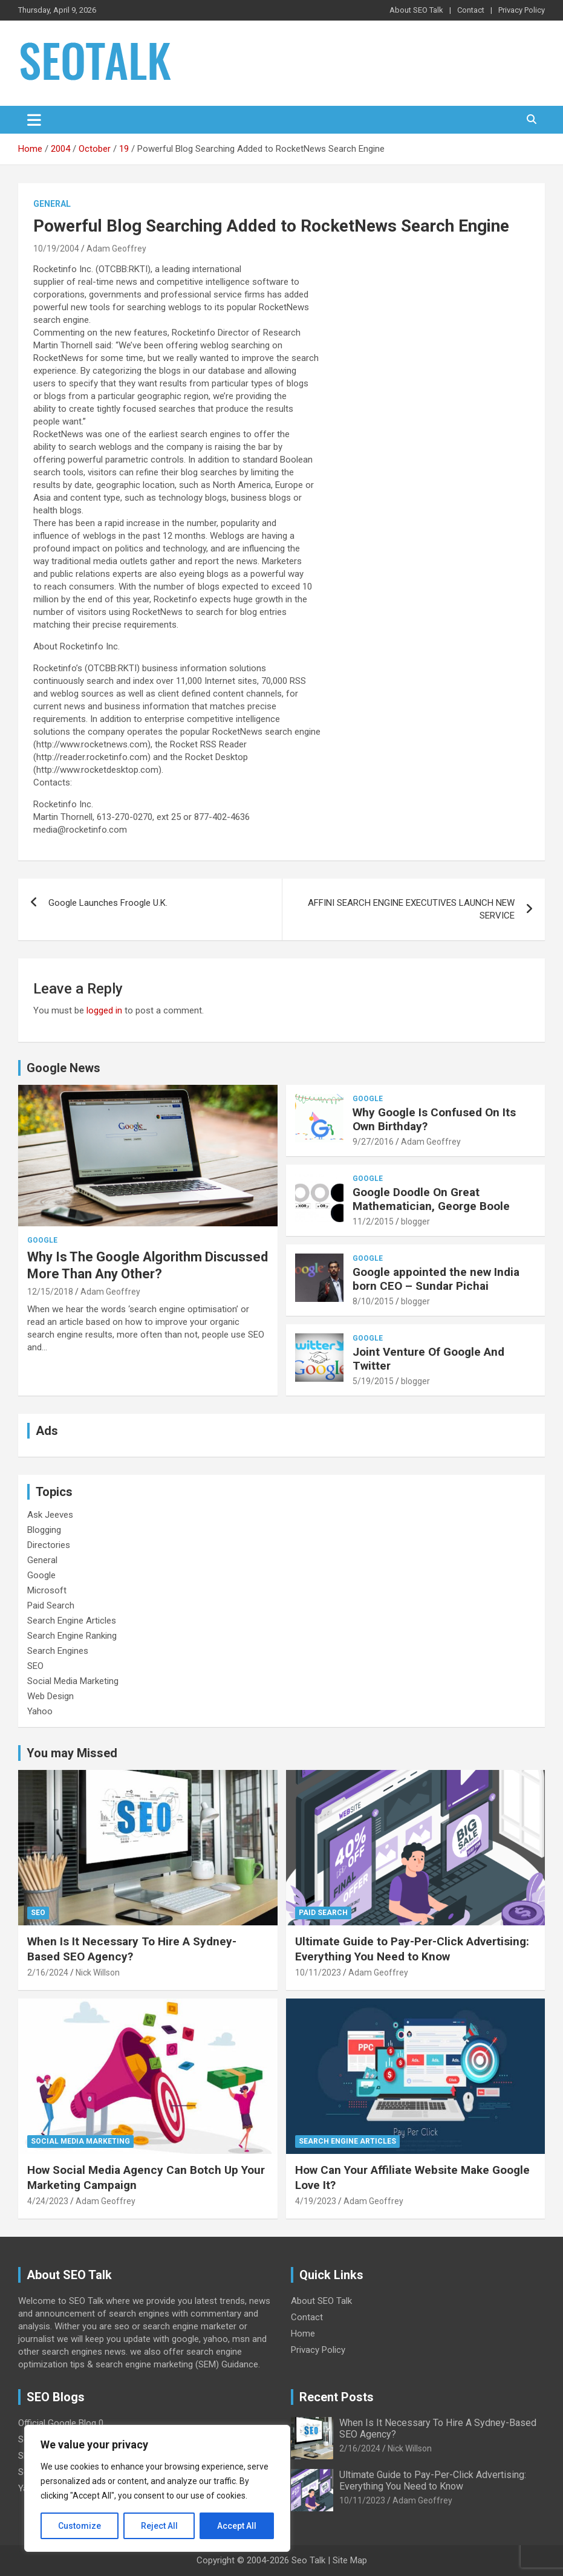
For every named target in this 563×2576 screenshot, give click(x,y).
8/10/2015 (373, 1301)
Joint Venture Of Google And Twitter (428, 1359)
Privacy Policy (521, 10)
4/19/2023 (315, 2201)
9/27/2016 (373, 1142)
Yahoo (40, 1711)
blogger (415, 1221)
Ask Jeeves (50, 1514)
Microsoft (47, 1590)
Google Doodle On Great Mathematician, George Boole (431, 1199)
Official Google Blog (57, 2423)
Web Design (50, 1696)
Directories (48, 1545)
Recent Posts (336, 2397)
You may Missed (72, 1753)
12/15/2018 (50, 1291)
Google (42, 1240)
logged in (104, 1010)
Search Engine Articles (71, 1620)
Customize (79, 2526)
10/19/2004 (56, 248)
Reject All (159, 2526)
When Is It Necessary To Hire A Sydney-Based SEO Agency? (131, 1948)
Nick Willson (98, 1972)
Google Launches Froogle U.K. (108, 902)
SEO (35, 1665)
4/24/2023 (47, 2201)
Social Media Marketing (73, 1681)
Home (303, 2333)
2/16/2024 (47, 1972)
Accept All (236, 2526)
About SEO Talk (416, 10)
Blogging (44, 1529)
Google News (63, 1068)
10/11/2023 (318, 1972)
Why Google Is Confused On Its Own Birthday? (434, 1119)
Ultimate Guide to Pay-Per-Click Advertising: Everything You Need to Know (412, 1948)
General (52, 204)
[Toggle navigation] (34, 120)
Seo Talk (308, 2560)
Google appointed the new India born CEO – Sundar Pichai (436, 1279)
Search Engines (57, 1650)
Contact (470, 10)
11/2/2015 (373, 1221)
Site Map (350, 2560)
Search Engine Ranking (72, 1635)
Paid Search (50, 1605)
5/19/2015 (373, 1381)
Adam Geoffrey (116, 248)
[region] (157, 2488)
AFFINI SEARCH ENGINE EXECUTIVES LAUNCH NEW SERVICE (411, 909)
